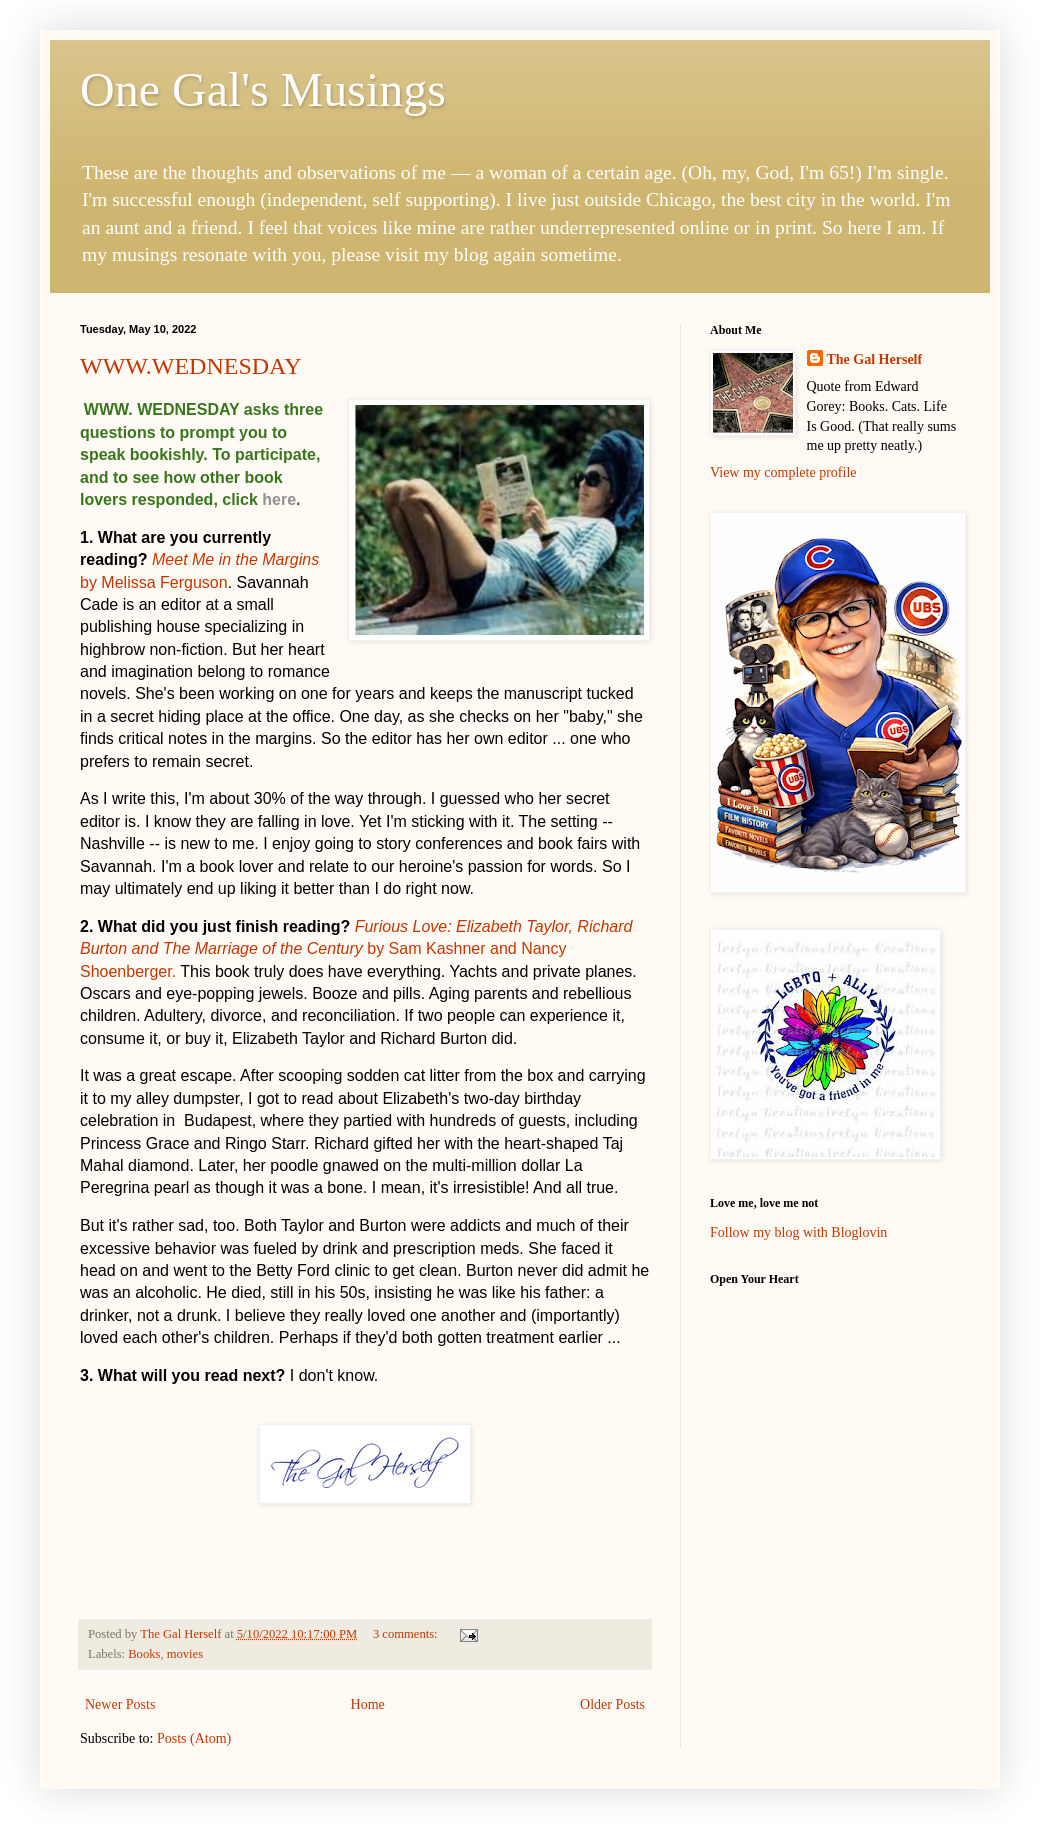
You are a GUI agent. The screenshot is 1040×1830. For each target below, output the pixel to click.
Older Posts (612, 1704)
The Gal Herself (875, 359)
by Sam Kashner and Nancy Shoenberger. (356, 949)
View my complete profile (783, 472)
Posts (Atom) (194, 1738)
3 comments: (407, 1634)
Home (368, 1704)
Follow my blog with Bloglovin (798, 1232)
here (279, 499)
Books (144, 1654)
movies (185, 1654)
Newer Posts (120, 1704)
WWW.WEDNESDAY (191, 366)
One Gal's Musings (263, 89)
